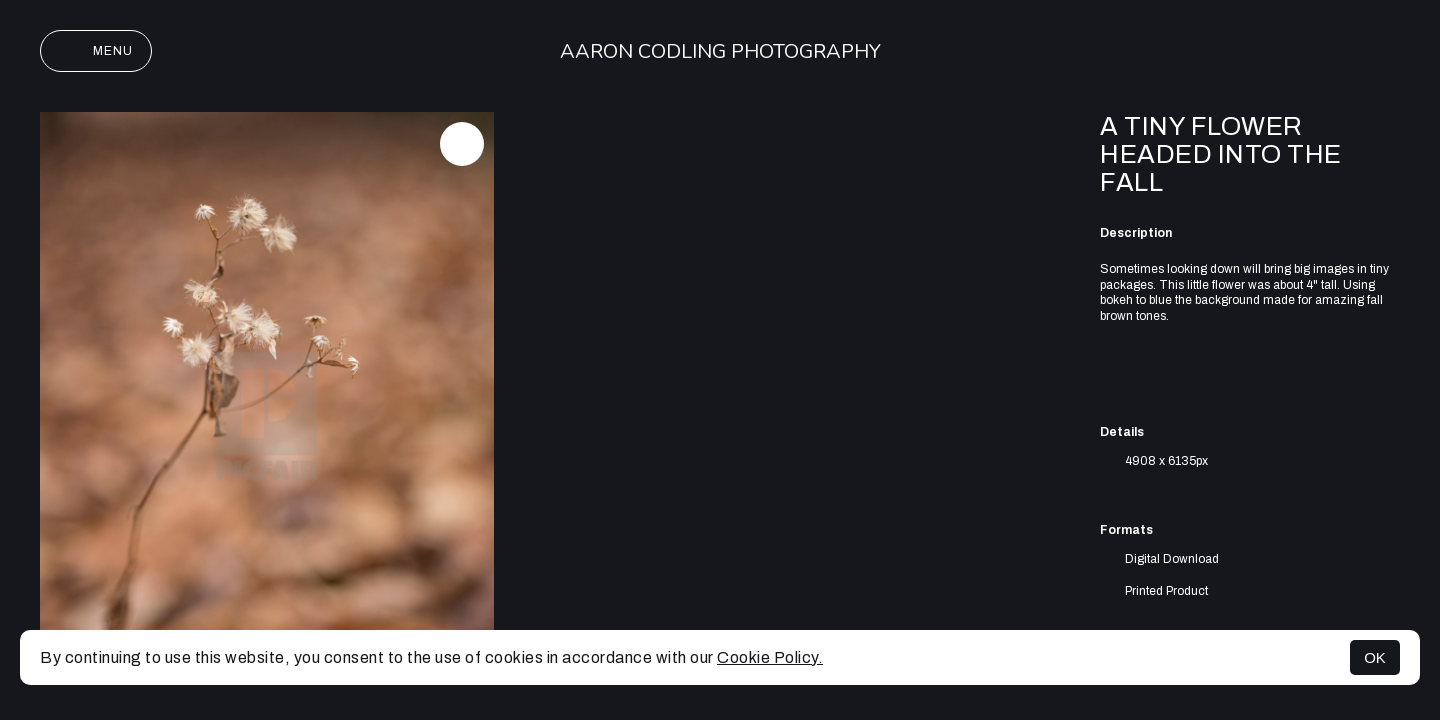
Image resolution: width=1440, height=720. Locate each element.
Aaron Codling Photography (720, 51)
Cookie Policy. (770, 657)
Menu (96, 51)
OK (1375, 657)
